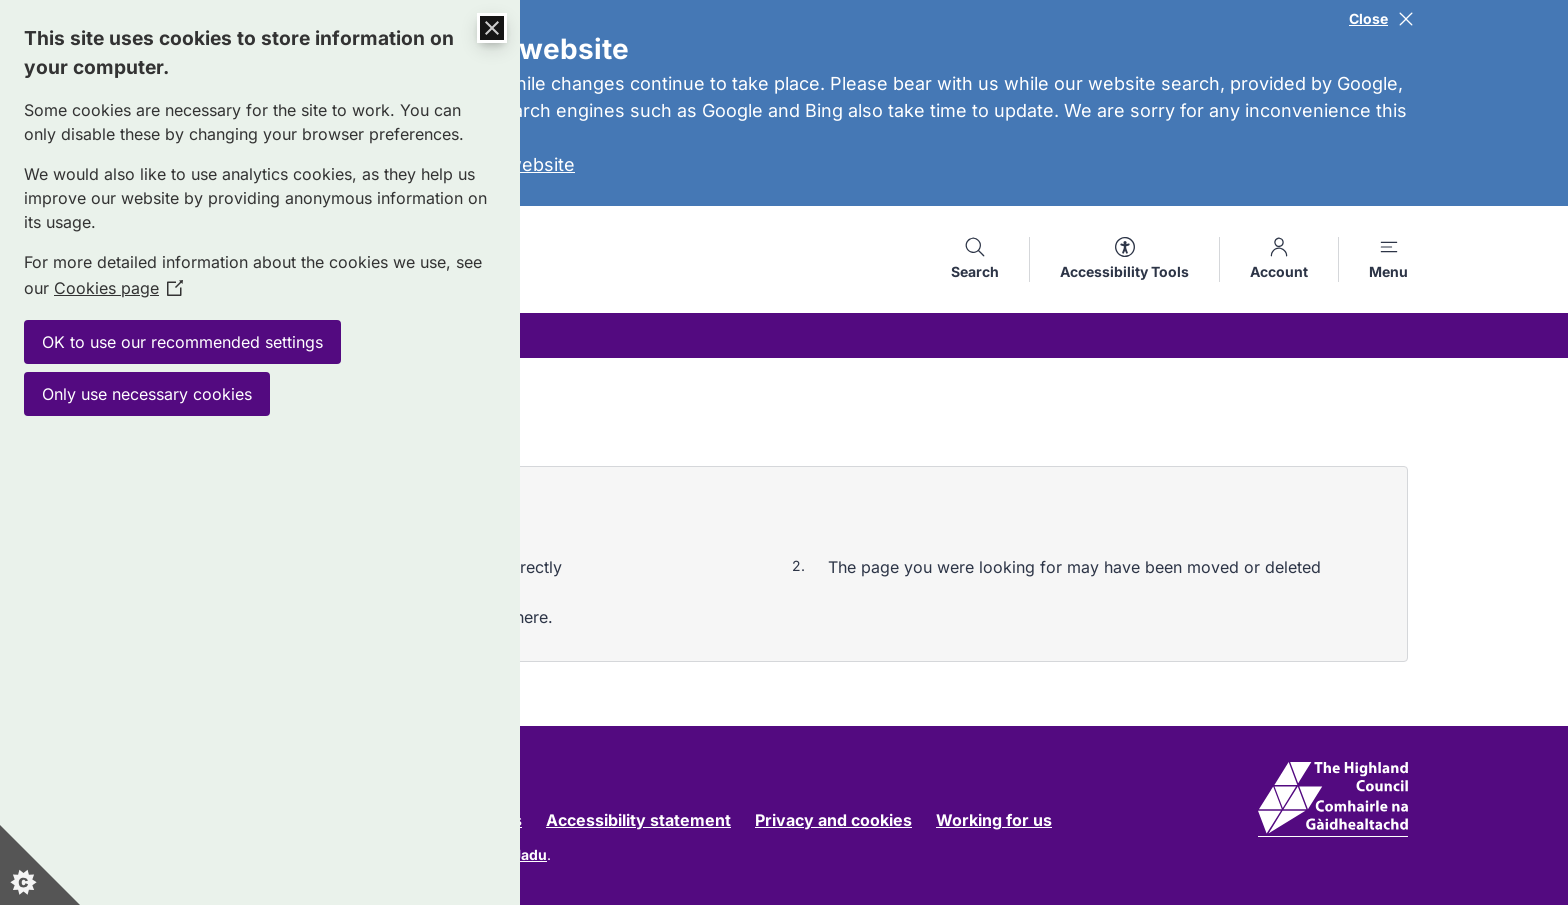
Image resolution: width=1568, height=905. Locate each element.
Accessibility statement (638, 820)
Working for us (994, 820)
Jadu (530, 854)
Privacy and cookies (833, 820)
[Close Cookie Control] (492, 28)
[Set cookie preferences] (40, 865)
